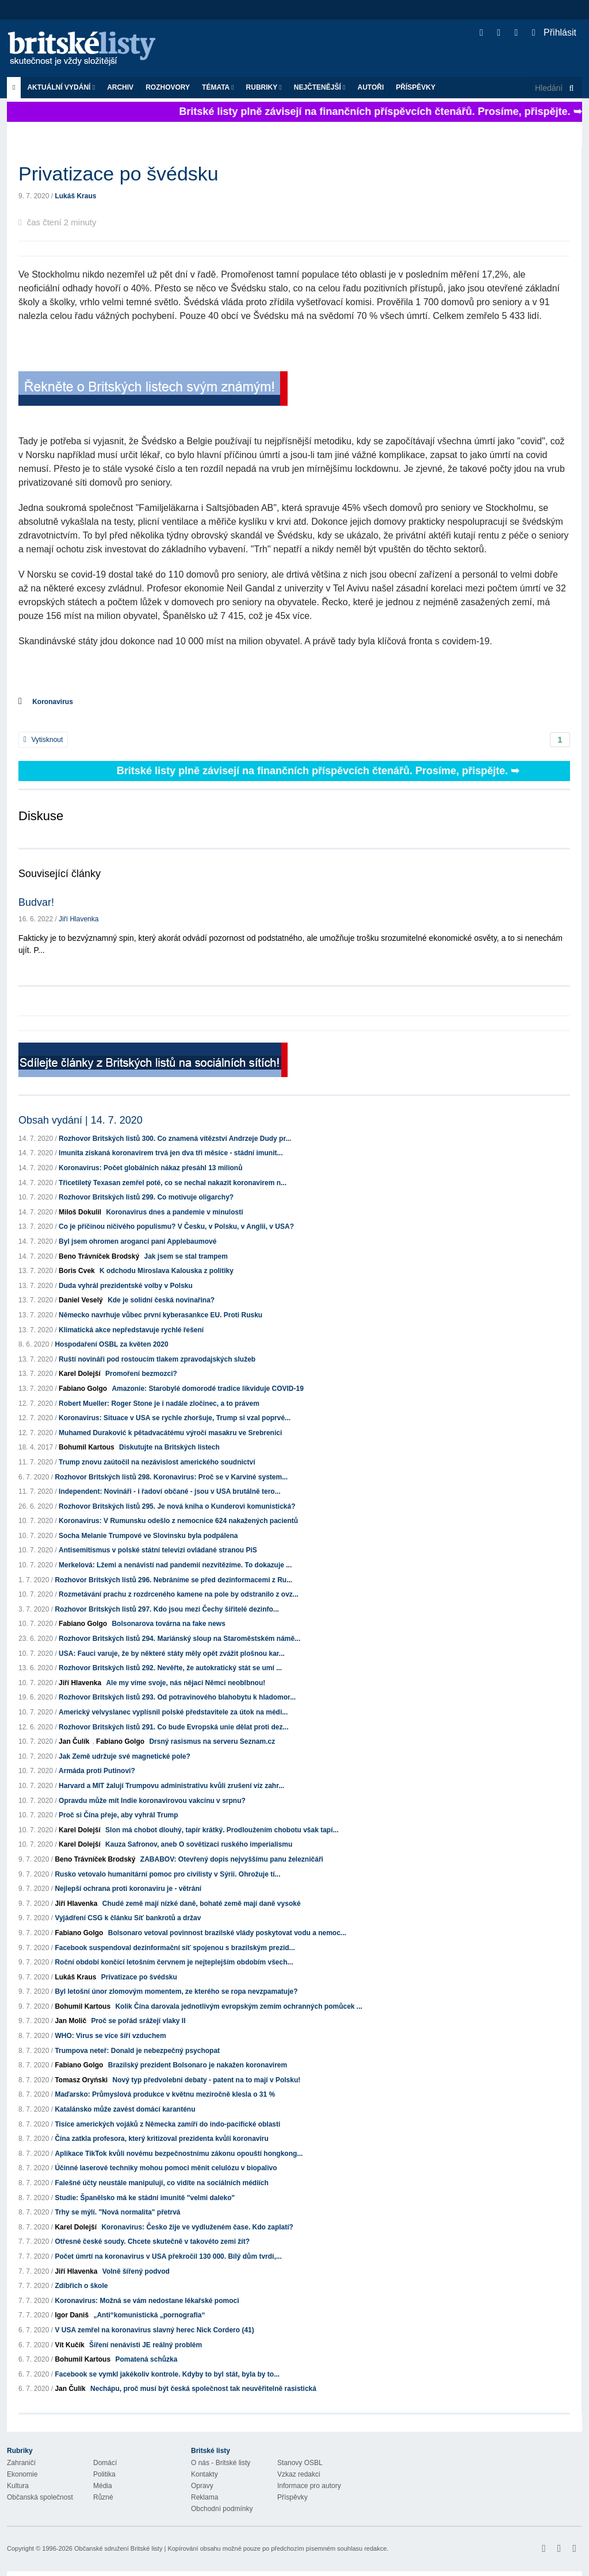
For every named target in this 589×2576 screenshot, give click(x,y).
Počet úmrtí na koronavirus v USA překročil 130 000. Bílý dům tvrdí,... (168, 2256)
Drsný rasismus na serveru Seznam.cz (212, 1741)
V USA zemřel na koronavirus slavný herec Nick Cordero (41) (154, 2330)
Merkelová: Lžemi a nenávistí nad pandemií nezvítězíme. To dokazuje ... (175, 1565)
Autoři (370, 87)
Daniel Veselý (81, 1300)
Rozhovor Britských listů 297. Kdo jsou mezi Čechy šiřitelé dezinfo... (166, 1609)
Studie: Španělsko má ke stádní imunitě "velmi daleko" (145, 2198)
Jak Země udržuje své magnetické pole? (124, 1756)
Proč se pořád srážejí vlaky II (138, 2021)
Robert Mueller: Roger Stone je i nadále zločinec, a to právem (159, 1404)
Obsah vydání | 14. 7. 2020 (80, 1120)
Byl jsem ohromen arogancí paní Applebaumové (137, 1241)
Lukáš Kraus (75, 196)
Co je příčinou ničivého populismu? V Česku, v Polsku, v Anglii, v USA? (176, 1226)
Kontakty (204, 2474)
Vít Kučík (69, 2345)
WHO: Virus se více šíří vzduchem (110, 2036)
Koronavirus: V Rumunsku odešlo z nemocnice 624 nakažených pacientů (178, 1521)
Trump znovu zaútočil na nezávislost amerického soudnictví (157, 1462)
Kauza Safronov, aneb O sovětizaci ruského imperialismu (198, 1844)
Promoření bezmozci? (141, 1374)
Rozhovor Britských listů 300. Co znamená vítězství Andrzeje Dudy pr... (175, 1139)
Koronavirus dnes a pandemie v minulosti (174, 1212)
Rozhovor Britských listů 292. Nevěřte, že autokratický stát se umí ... (170, 1668)
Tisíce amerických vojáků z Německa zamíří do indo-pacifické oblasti (167, 2124)
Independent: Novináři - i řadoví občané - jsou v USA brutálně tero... (170, 1491)
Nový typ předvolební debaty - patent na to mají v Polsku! (207, 2080)
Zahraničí (21, 2463)
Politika (104, 2474)
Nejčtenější (320, 87)
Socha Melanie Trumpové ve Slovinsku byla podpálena (148, 1536)
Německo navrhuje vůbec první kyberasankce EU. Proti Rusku (160, 1315)
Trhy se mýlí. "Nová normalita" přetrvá (117, 2212)
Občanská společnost (40, 2497)
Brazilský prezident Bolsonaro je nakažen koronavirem (197, 2065)
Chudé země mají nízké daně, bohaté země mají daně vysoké (201, 1904)
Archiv (120, 87)
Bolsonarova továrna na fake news (168, 1624)
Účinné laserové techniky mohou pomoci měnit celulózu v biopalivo (166, 2168)
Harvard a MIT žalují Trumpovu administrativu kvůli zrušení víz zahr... (171, 1786)
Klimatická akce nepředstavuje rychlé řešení (131, 1330)
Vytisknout (43, 740)
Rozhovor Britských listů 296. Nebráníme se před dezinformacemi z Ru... (173, 1580)
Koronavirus (52, 702)
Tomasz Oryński (81, 2080)
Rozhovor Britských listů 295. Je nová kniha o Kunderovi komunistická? (177, 1506)
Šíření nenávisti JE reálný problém (145, 2345)
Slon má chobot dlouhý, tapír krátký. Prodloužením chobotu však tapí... (221, 1830)
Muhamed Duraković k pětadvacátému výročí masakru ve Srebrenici (170, 1433)
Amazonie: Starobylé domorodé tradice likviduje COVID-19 (207, 1389)
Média (102, 2486)
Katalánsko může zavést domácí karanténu (125, 2109)
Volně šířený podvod (136, 2271)
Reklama (204, 2497)
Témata (218, 87)
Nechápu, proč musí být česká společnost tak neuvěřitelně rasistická (203, 2389)
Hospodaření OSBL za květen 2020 (111, 1344)
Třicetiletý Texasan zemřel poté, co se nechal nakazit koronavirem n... (172, 1183)
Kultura (18, 2486)
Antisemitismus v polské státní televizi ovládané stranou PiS (158, 1550)
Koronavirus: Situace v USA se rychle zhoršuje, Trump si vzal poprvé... (174, 1418)
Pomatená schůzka (146, 2359)
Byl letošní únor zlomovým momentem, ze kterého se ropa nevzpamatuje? (176, 1991)
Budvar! (36, 902)
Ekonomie (22, 2474)
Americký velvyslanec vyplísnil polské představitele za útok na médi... (173, 1712)
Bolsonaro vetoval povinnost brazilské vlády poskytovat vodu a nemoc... (227, 1933)
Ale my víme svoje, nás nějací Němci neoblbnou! (185, 1683)
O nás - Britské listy (220, 2463)
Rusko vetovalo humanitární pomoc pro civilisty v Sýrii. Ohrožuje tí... (167, 1874)
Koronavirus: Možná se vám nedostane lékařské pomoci (147, 2301)
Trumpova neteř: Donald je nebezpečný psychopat (137, 2051)
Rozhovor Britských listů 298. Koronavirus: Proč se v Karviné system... (171, 1477)
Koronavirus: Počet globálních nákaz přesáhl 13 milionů (150, 1168)
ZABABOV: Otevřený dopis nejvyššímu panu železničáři (231, 1859)
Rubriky (264, 87)
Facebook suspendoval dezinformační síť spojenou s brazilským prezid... (174, 1948)
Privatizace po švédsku (139, 1977)
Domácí (105, 2463)
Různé (103, 2497)
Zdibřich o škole (81, 2286)
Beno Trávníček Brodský (99, 1256)
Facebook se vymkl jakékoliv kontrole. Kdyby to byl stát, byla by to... (167, 2374)
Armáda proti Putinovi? (97, 1771)
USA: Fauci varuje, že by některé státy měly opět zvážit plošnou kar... (172, 1654)
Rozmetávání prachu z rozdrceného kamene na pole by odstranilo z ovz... (179, 1594)
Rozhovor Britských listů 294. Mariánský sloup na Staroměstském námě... (179, 1639)
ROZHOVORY (168, 87)
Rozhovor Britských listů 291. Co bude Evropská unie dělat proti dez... (173, 1727)
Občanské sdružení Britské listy (118, 2548)
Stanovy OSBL (300, 2463)
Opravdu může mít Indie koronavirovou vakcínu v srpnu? (152, 1801)
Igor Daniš (72, 2315)
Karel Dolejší (80, 1374)
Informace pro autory (309, 2486)
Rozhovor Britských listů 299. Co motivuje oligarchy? (146, 1197)
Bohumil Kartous (86, 1447)
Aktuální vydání (61, 87)
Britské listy (87, 49)
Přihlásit (554, 32)
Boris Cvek (77, 1271)
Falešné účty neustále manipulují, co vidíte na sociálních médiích (161, 2183)
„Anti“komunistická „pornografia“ (149, 2315)
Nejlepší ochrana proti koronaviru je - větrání (128, 1889)
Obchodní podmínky (222, 2509)
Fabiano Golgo (83, 1389)
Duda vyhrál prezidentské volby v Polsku (126, 1286)
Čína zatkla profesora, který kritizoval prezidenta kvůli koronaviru (161, 2139)
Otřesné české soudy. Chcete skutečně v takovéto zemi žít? (152, 2241)
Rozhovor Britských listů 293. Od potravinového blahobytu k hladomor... (177, 1697)
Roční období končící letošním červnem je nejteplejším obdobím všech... (174, 1962)
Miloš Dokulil (80, 1212)
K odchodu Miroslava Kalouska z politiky (167, 1271)
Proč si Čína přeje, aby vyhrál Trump (118, 1815)
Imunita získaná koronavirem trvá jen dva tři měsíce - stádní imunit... (170, 1153)
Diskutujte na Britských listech (169, 1447)
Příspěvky (415, 87)
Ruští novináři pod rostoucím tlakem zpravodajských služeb (157, 1359)
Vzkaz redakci (298, 2474)
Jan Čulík (74, 1741)
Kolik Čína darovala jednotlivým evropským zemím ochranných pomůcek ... (238, 2006)
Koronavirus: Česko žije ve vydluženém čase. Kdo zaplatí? (197, 2227)
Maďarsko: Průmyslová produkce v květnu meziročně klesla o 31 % (165, 2094)
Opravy (202, 2486)
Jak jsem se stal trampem (185, 1256)
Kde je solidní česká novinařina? (161, 1300)
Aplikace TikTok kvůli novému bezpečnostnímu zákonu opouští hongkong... (179, 2154)
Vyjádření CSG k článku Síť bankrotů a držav (128, 1918)
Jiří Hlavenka (78, 919)
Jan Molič (70, 2021)
